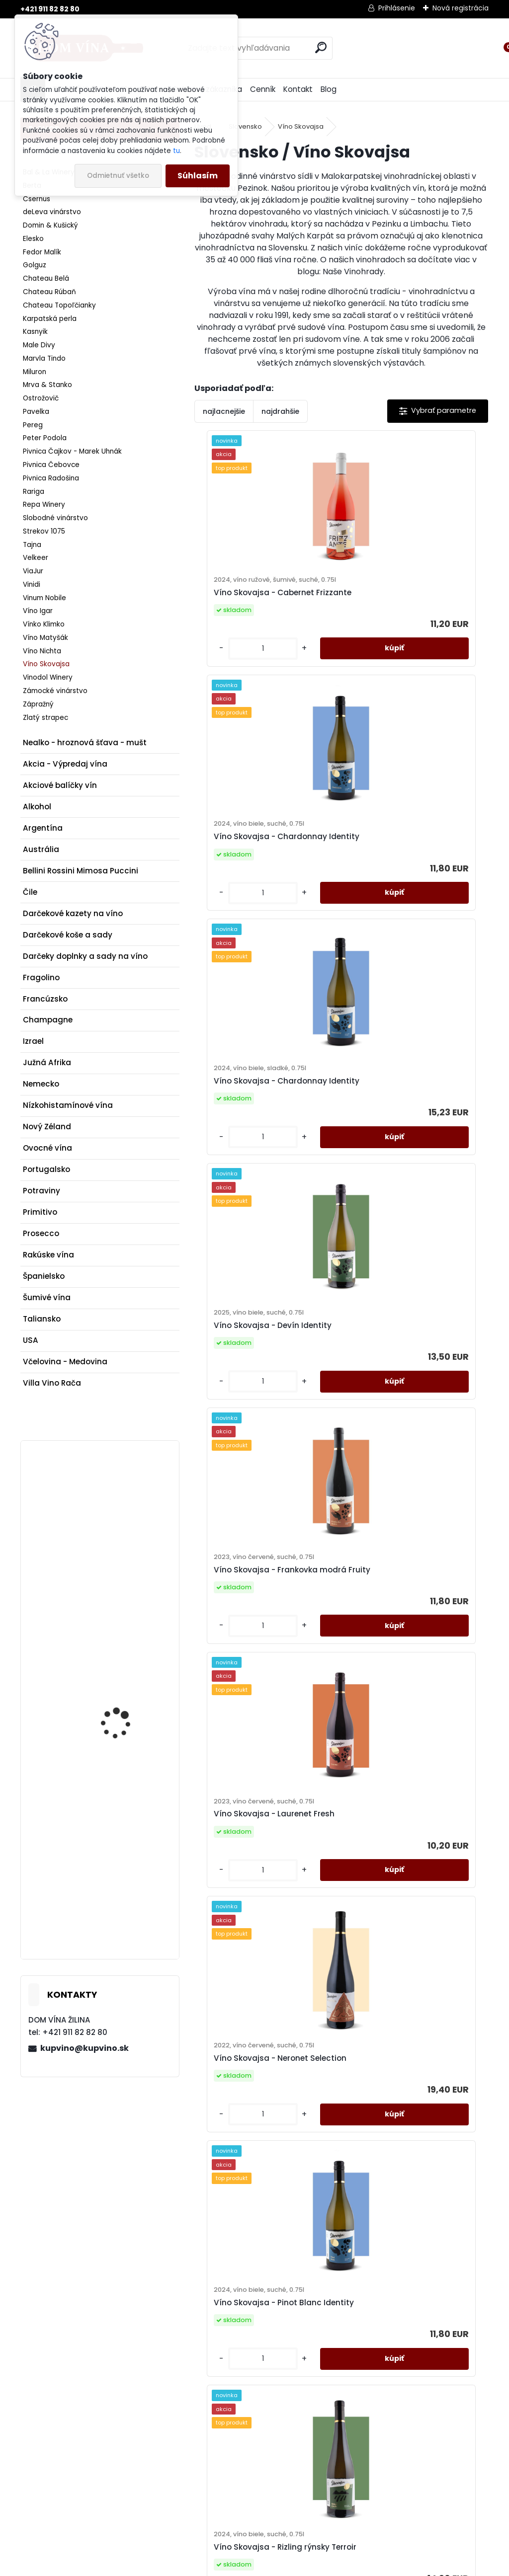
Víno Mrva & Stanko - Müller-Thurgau (123, 1511)
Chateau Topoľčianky (59, 305)
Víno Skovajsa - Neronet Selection (252, 1444)
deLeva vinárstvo (52, 212)
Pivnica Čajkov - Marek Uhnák (72, 451)
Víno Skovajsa (46, 664)
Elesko (33, 238)
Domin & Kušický (50, 225)
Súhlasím (197, 175)
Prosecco (41, 1233)
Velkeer (35, 557)
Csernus (36, 199)
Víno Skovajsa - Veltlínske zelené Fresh (402, 1996)
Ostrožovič (41, 398)
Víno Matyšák (45, 637)
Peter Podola (45, 438)
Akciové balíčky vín (60, 785)
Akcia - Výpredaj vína (65, 764)
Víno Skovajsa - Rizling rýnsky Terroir (263, 1720)
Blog (329, 89)
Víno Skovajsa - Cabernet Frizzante (255, 617)
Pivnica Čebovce (51, 464)
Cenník (262, 89)
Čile (30, 892)
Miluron (34, 372)
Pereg (33, 425)
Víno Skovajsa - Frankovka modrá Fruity (257, 1169)
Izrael (33, 1041)
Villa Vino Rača (52, 1383)
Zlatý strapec (45, 717)
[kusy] (228, 689)
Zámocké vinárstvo (55, 691)
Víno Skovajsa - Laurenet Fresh (412, 1169)
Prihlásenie (396, 8)
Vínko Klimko (44, 624)
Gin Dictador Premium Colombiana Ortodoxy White (124, 1846)
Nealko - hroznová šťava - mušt (85, 742)
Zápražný (38, 704)
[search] (321, 47)
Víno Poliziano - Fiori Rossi (120, 1676)
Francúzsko (45, 999)
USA (30, 1340)
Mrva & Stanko (47, 385)
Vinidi (31, 584)
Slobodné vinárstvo (55, 518)
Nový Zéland (47, 1126)
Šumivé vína (47, 1297)
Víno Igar (38, 611)
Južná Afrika (47, 1062)
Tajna (32, 544)
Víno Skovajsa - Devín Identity (411, 893)
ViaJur (33, 571)
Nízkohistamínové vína (68, 1105)
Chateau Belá (46, 278)
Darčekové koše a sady (67, 935)
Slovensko (245, 126)
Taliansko (42, 1319)
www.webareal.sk (294, 2565)
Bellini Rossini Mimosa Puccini (80, 870)
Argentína (43, 828)
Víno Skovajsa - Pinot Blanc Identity (406, 1444)
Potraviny (41, 1190)
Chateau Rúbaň (49, 292)
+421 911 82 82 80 (50, 9)
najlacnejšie (224, 411)
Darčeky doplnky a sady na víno (85, 956)
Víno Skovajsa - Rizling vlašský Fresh (411, 1720)
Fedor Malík (42, 252)
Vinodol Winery (48, 677)
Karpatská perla (50, 318)
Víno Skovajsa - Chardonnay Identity (408, 612)
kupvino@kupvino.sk (84, 2048)
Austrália (41, 849)
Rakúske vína (48, 1254)
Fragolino (41, 977)
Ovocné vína (47, 1148)
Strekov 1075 (44, 531)
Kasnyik (35, 331)
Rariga (33, 491)
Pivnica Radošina (51, 478)
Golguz (34, 265)
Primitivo (40, 1212)
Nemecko (41, 1084)
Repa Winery (44, 504)
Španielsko (44, 1276)
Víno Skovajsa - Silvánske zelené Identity (255, 1996)
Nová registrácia (460, 8)
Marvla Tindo (44, 358)
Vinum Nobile (44, 598)
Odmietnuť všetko (118, 175)
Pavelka (36, 411)
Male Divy (39, 345)
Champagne (48, 1020)
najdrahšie (280, 411)
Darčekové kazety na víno (73, 913)
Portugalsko (46, 1169)
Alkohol (37, 806)
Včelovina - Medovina (65, 1361)
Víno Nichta (42, 651)
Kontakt (298, 89)
